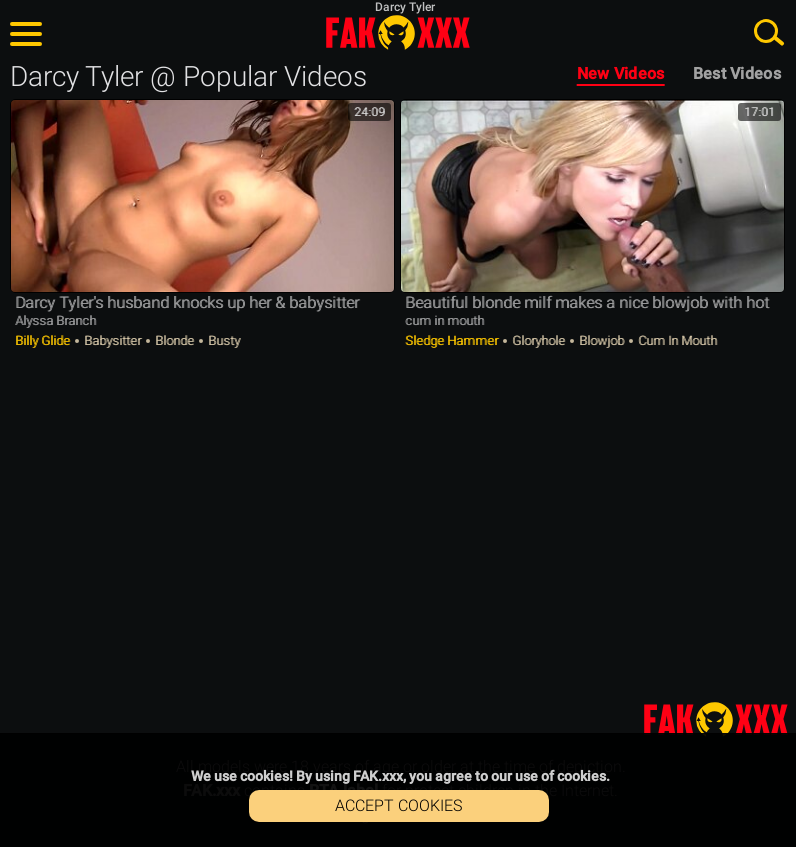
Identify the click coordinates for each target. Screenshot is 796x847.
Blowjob (601, 340)
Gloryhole (538, 340)
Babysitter (112, 340)
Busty (222, 340)
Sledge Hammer (453, 340)
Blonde (174, 340)
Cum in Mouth (676, 340)
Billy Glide (44, 340)
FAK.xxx (398, 32)
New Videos (621, 73)
